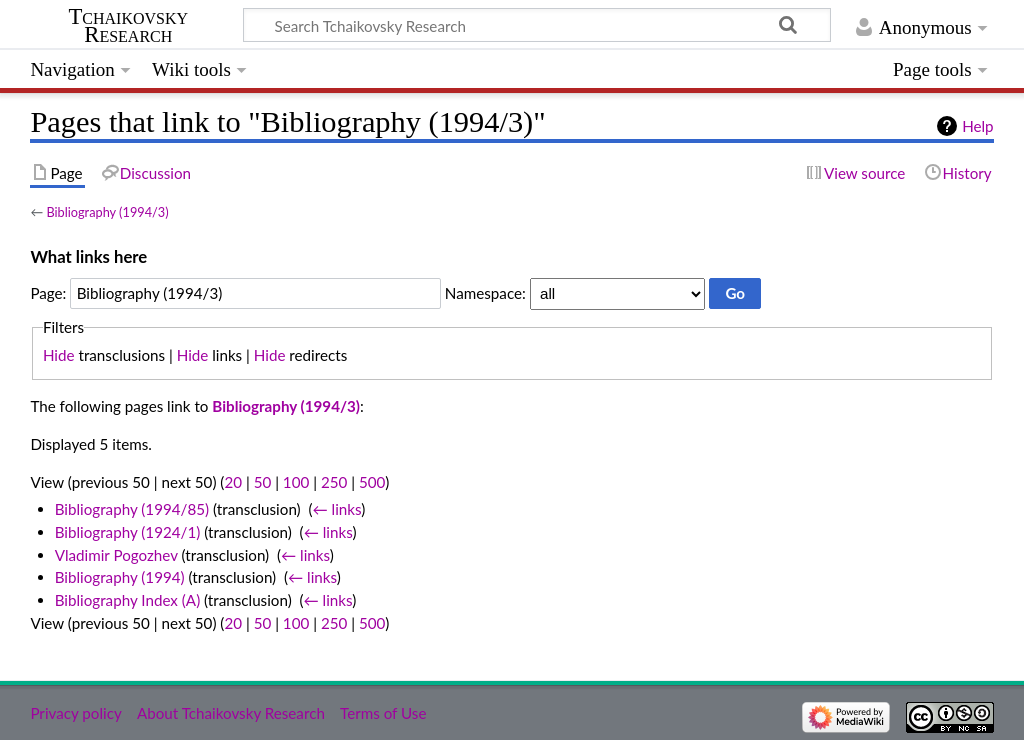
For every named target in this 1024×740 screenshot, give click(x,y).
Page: (48, 293)
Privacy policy (75, 713)
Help (977, 126)
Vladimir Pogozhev (116, 555)
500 (372, 482)
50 (263, 482)
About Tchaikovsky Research (231, 713)
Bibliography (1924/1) (128, 532)
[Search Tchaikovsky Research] (537, 25)
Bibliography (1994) (120, 577)
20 (233, 482)
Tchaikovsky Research (128, 26)
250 (334, 482)
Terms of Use (383, 713)
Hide (59, 355)
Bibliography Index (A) (128, 600)
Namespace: (485, 293)
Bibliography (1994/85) (132, 509)
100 (296, 482)
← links (336, 509)
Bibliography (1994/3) (107, 212)
